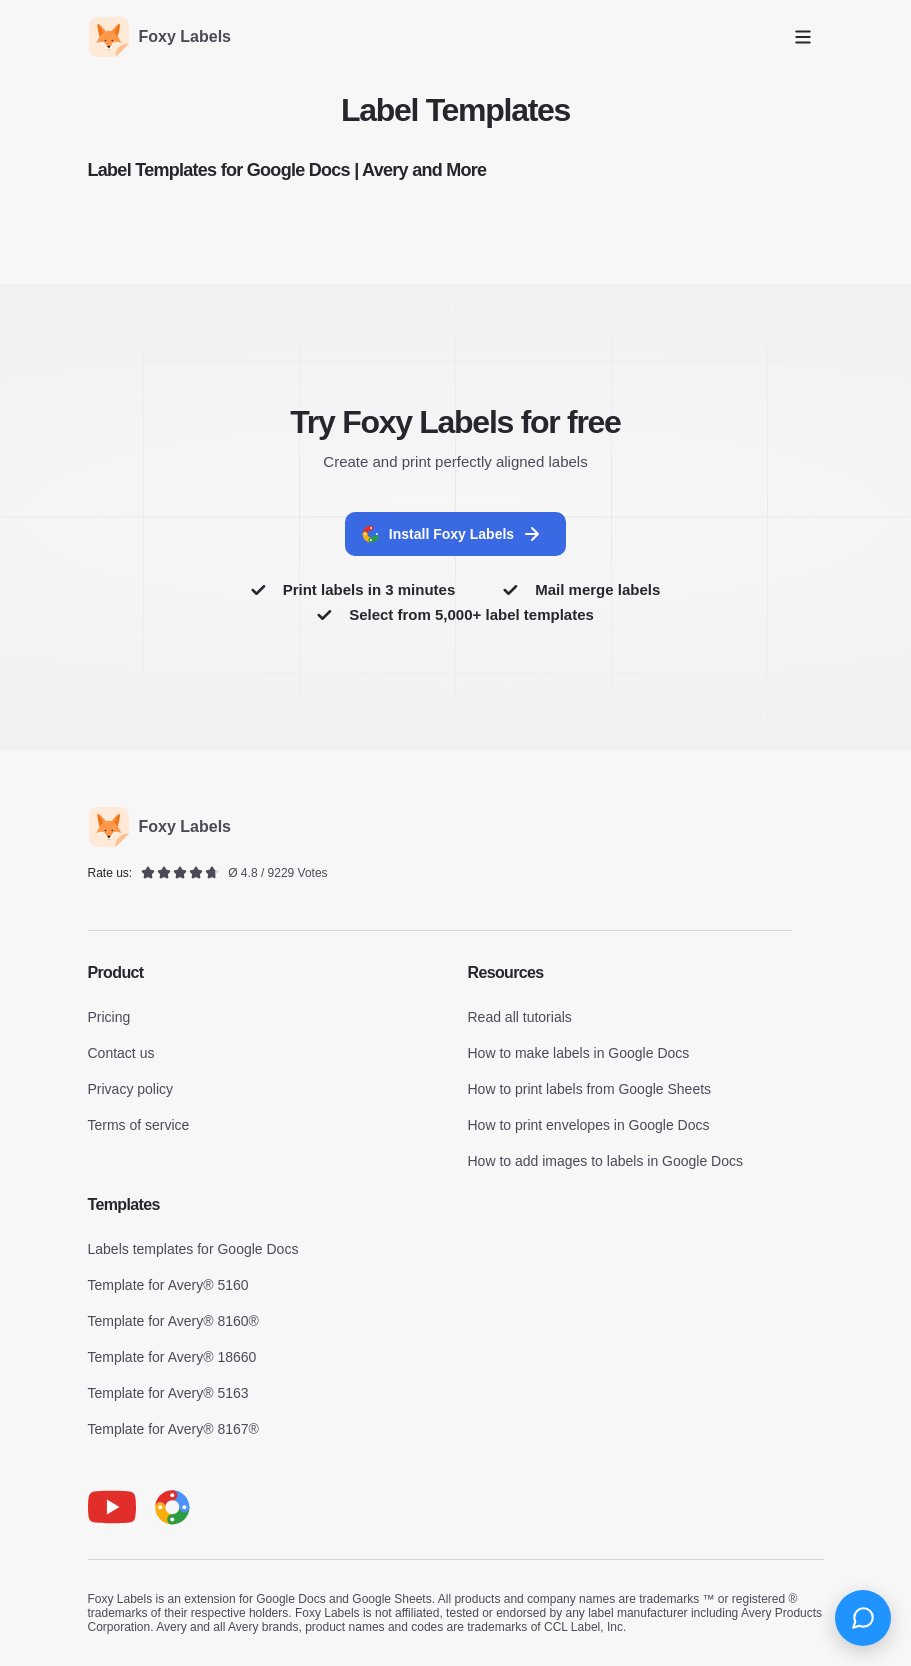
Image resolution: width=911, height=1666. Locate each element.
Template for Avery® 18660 (172, 1357)
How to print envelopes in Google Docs (589, 1125)
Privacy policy (131, 1089)
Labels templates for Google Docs (193, 1249)
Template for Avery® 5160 (168, 1285)
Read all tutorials (520, 1017)
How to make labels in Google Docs (579, 1053)
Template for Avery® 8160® (173, 1321)
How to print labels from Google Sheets (590, 1089)
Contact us (121, 1053)
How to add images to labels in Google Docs (605, 1161)
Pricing (109, 1017)
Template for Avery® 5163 (168, 1393)
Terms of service (139, 1125)
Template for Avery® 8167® (173, 1429)
